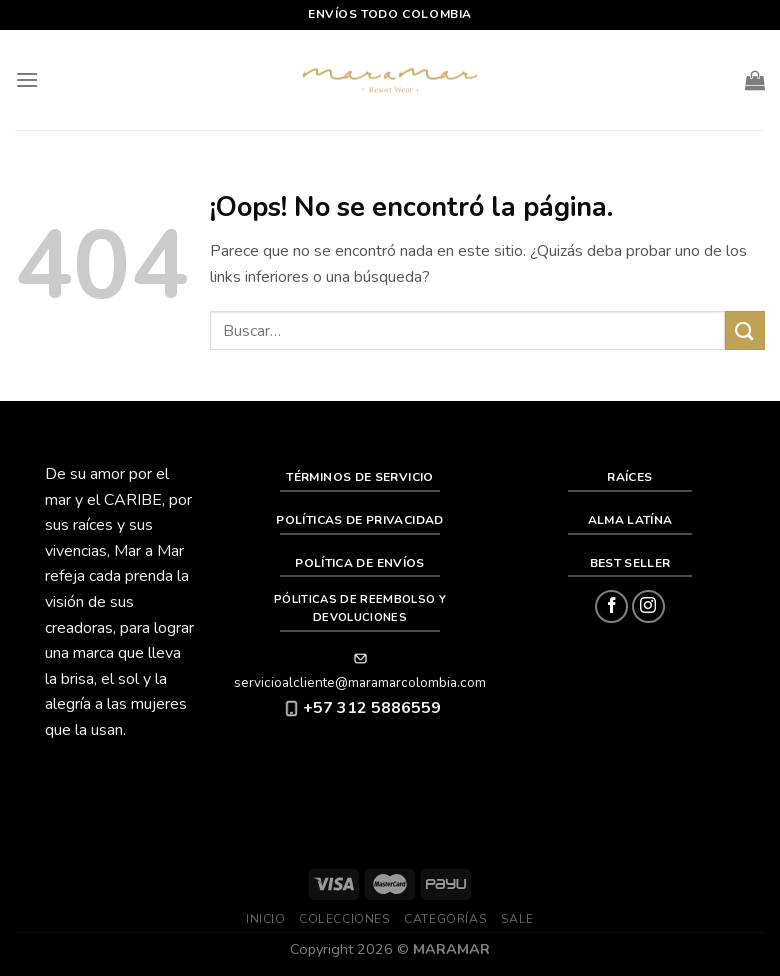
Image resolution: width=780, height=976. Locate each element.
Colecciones (345, 919)
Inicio (266, 919)
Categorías (445, 919)
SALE (517, 919)
